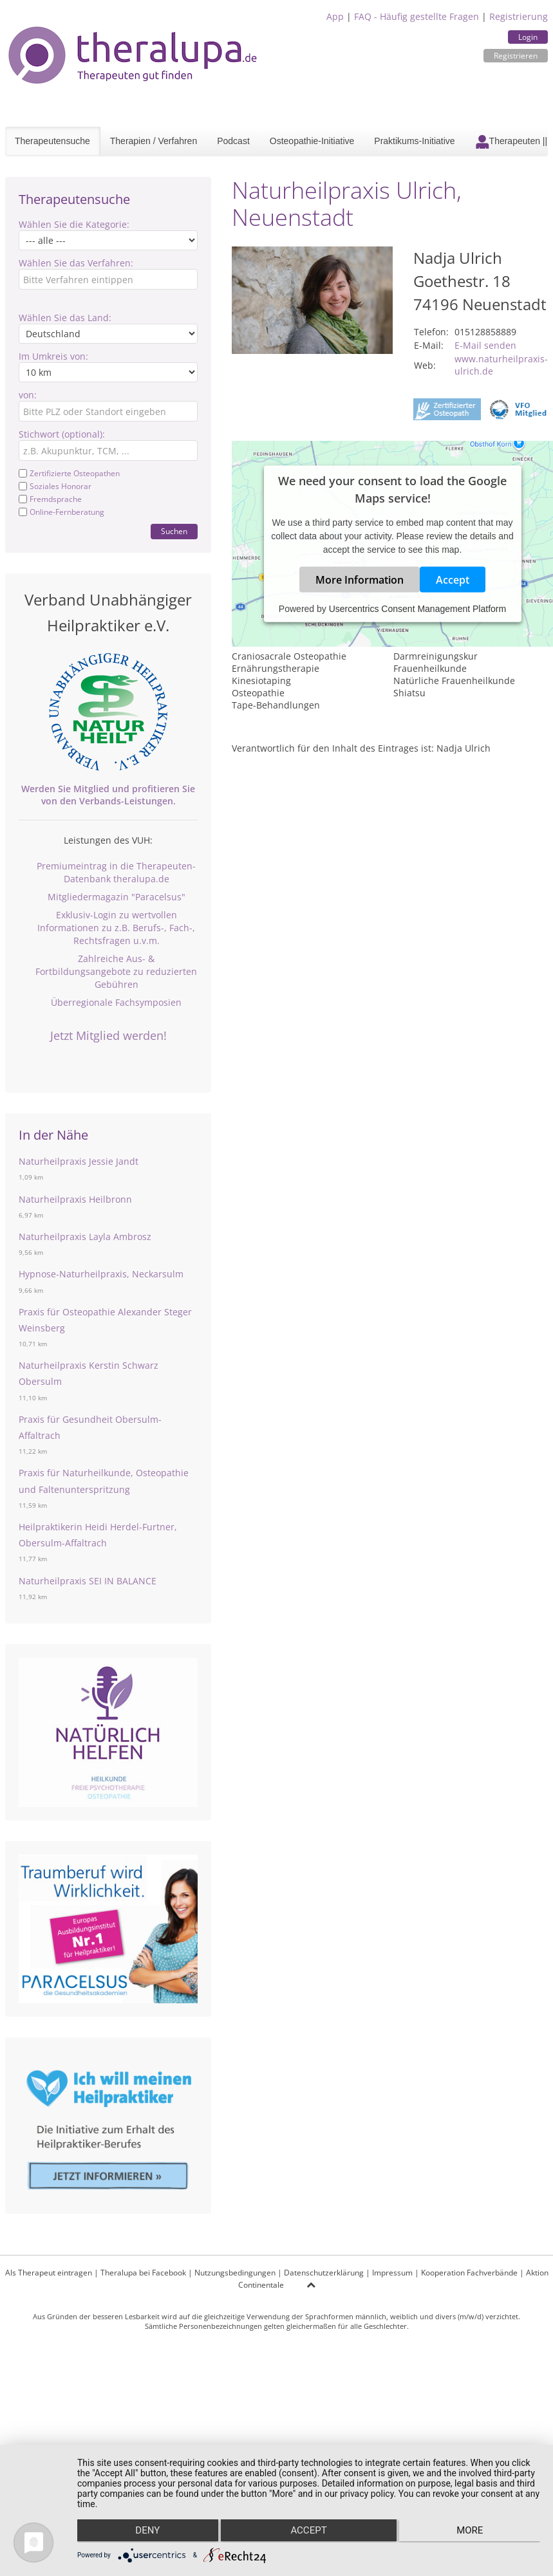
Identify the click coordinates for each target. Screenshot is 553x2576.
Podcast (233, 141)
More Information (359, 579)
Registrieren (516, 55)
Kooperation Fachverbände (469, 2272)
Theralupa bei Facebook (143, 2272)
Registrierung (518, 16)
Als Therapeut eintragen (48, 2272)
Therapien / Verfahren (153, 141)
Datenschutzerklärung (324, 2272)
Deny (146, 2531)
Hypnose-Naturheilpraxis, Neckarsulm (101, 1274)
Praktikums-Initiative (414, 141)
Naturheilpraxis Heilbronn (75, 1199)
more (471, 2531)
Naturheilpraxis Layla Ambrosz (85, 1236)
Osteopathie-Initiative (312, 141)
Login (528, 37)
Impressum (392, 2272)
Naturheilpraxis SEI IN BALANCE (87, 1581)
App (335, 16)
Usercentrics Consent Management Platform (417, 608)
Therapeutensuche (52, 141)
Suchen (174, 531)
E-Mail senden (485, 345)
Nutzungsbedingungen (235, 2272)
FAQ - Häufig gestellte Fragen (416, 16)
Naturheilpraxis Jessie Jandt (78, 1161)
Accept (452, 579)
